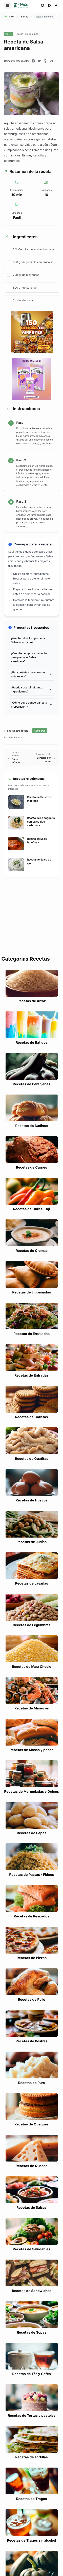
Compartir (39, 730)
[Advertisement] (31, 922)
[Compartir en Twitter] (39, 61)
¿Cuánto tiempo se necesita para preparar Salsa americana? (31, 657)
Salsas (24, 16)
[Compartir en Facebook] (33, 61)
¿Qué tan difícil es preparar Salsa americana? (31, 640)
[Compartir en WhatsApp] (45, 61)
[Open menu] (7, 5)
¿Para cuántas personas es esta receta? (31, 674)
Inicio (9, 16)
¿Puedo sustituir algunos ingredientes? (31, 689)
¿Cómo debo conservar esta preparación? (31, 704)
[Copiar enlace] (51, 61)
